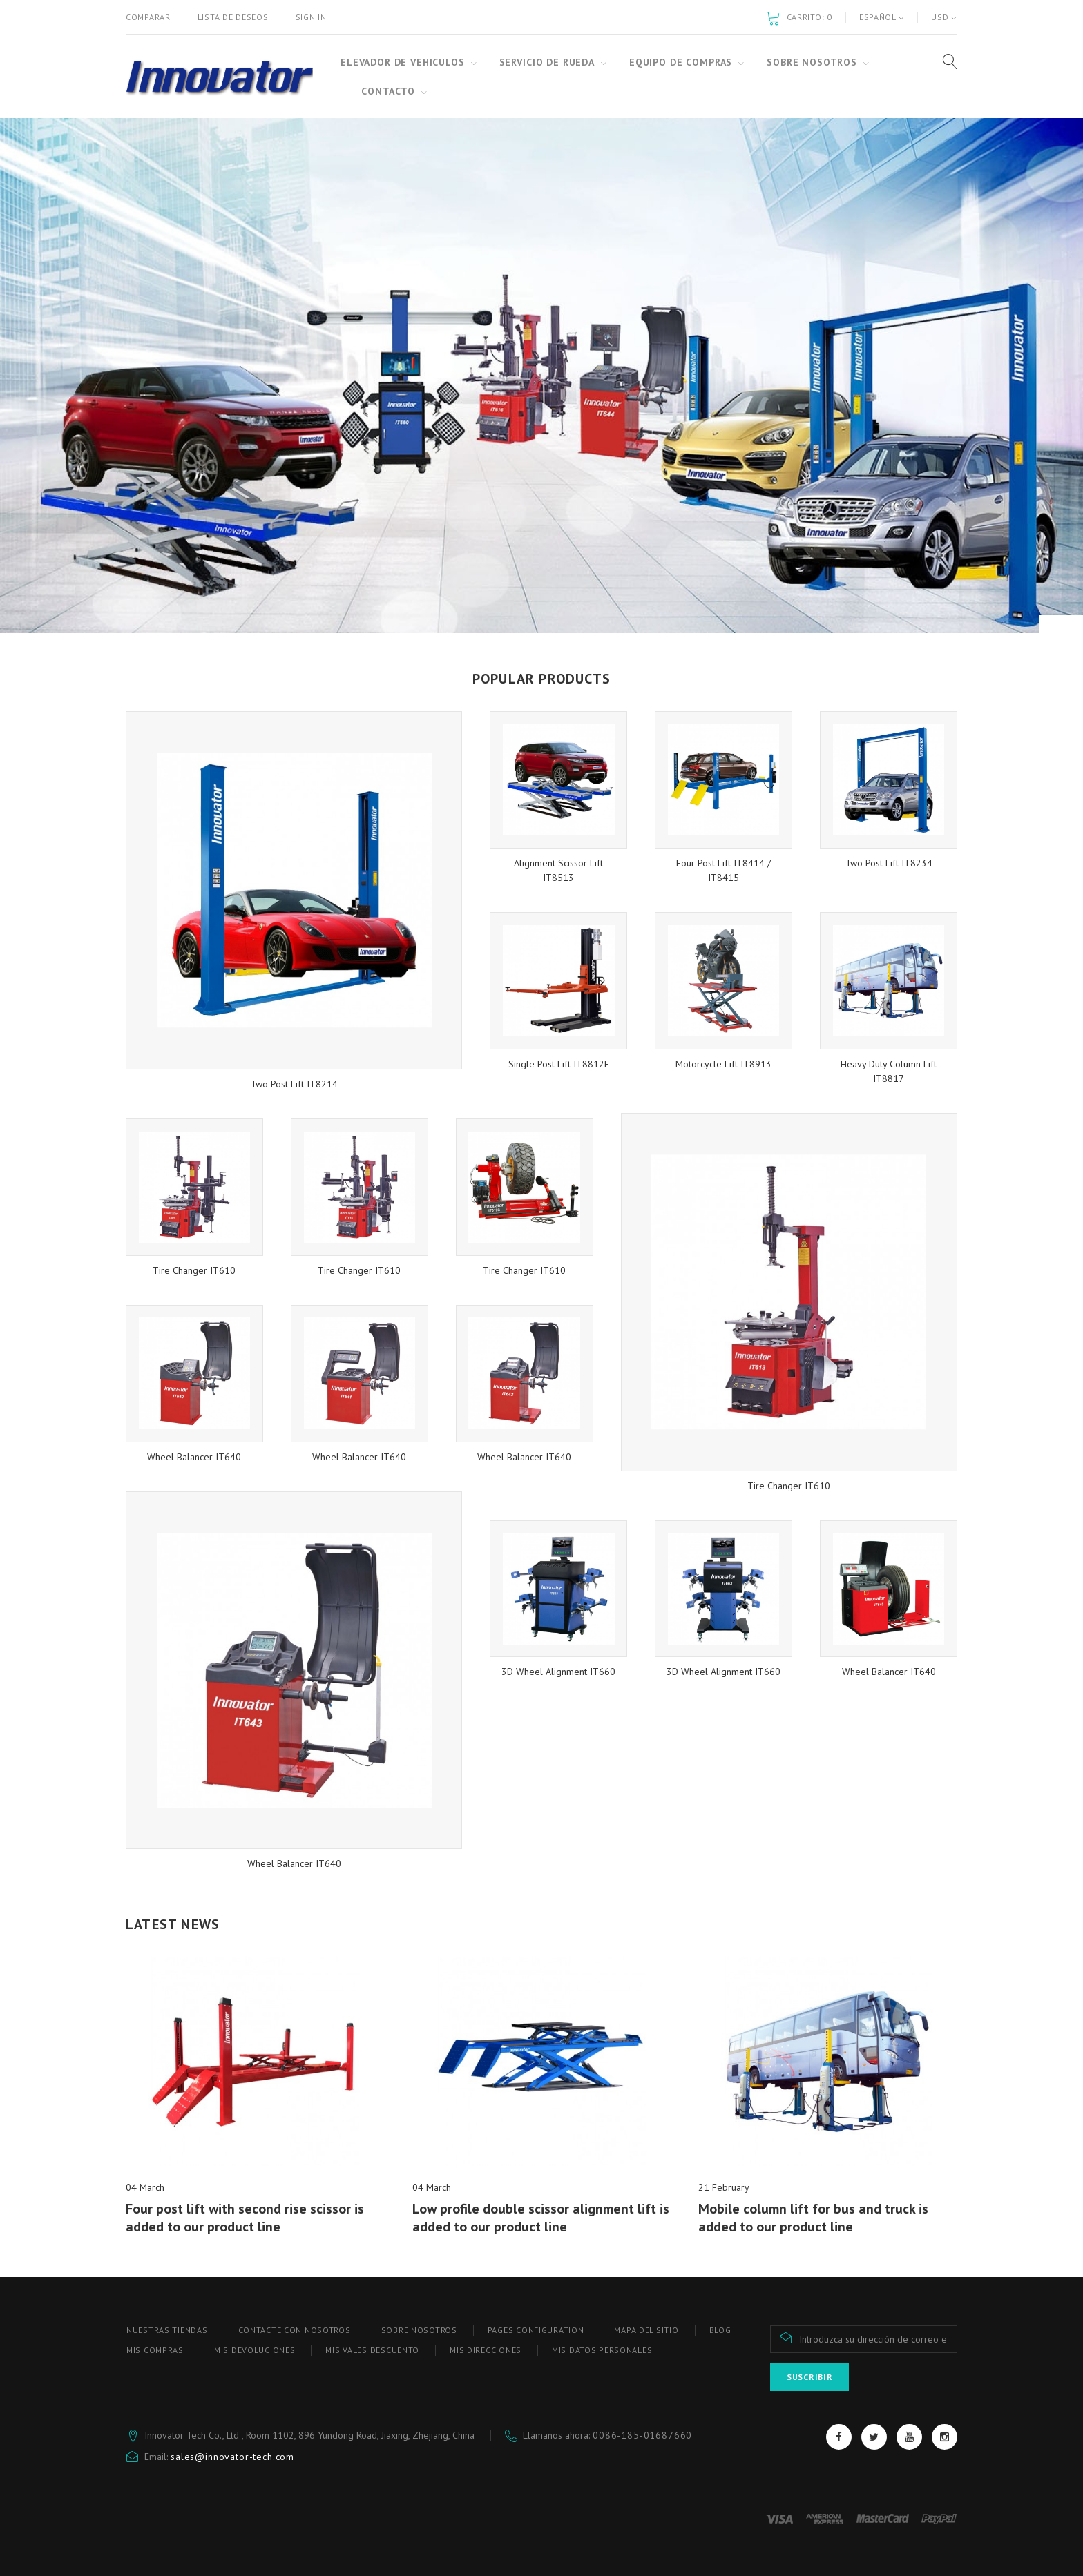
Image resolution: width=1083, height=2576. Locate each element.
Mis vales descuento (372, 2350)
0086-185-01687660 (642, 2435)
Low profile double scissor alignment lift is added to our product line (540, 2218)
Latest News (173, 1924)
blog (720, 2330)
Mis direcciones (485, 2350)
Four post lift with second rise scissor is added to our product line (245, 2218)
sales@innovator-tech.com (232, 2456)
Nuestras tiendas (167, 2330)
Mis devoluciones (255, 2350)
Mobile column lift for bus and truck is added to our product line (813, 2218)
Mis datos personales (602, 2350)
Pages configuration (536, 2330)
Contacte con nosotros (294, 2330)
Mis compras (155, 2350)
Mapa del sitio (646, 2330)
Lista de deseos (233, 17)
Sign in (311, 17)
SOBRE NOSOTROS (419, 2330)
